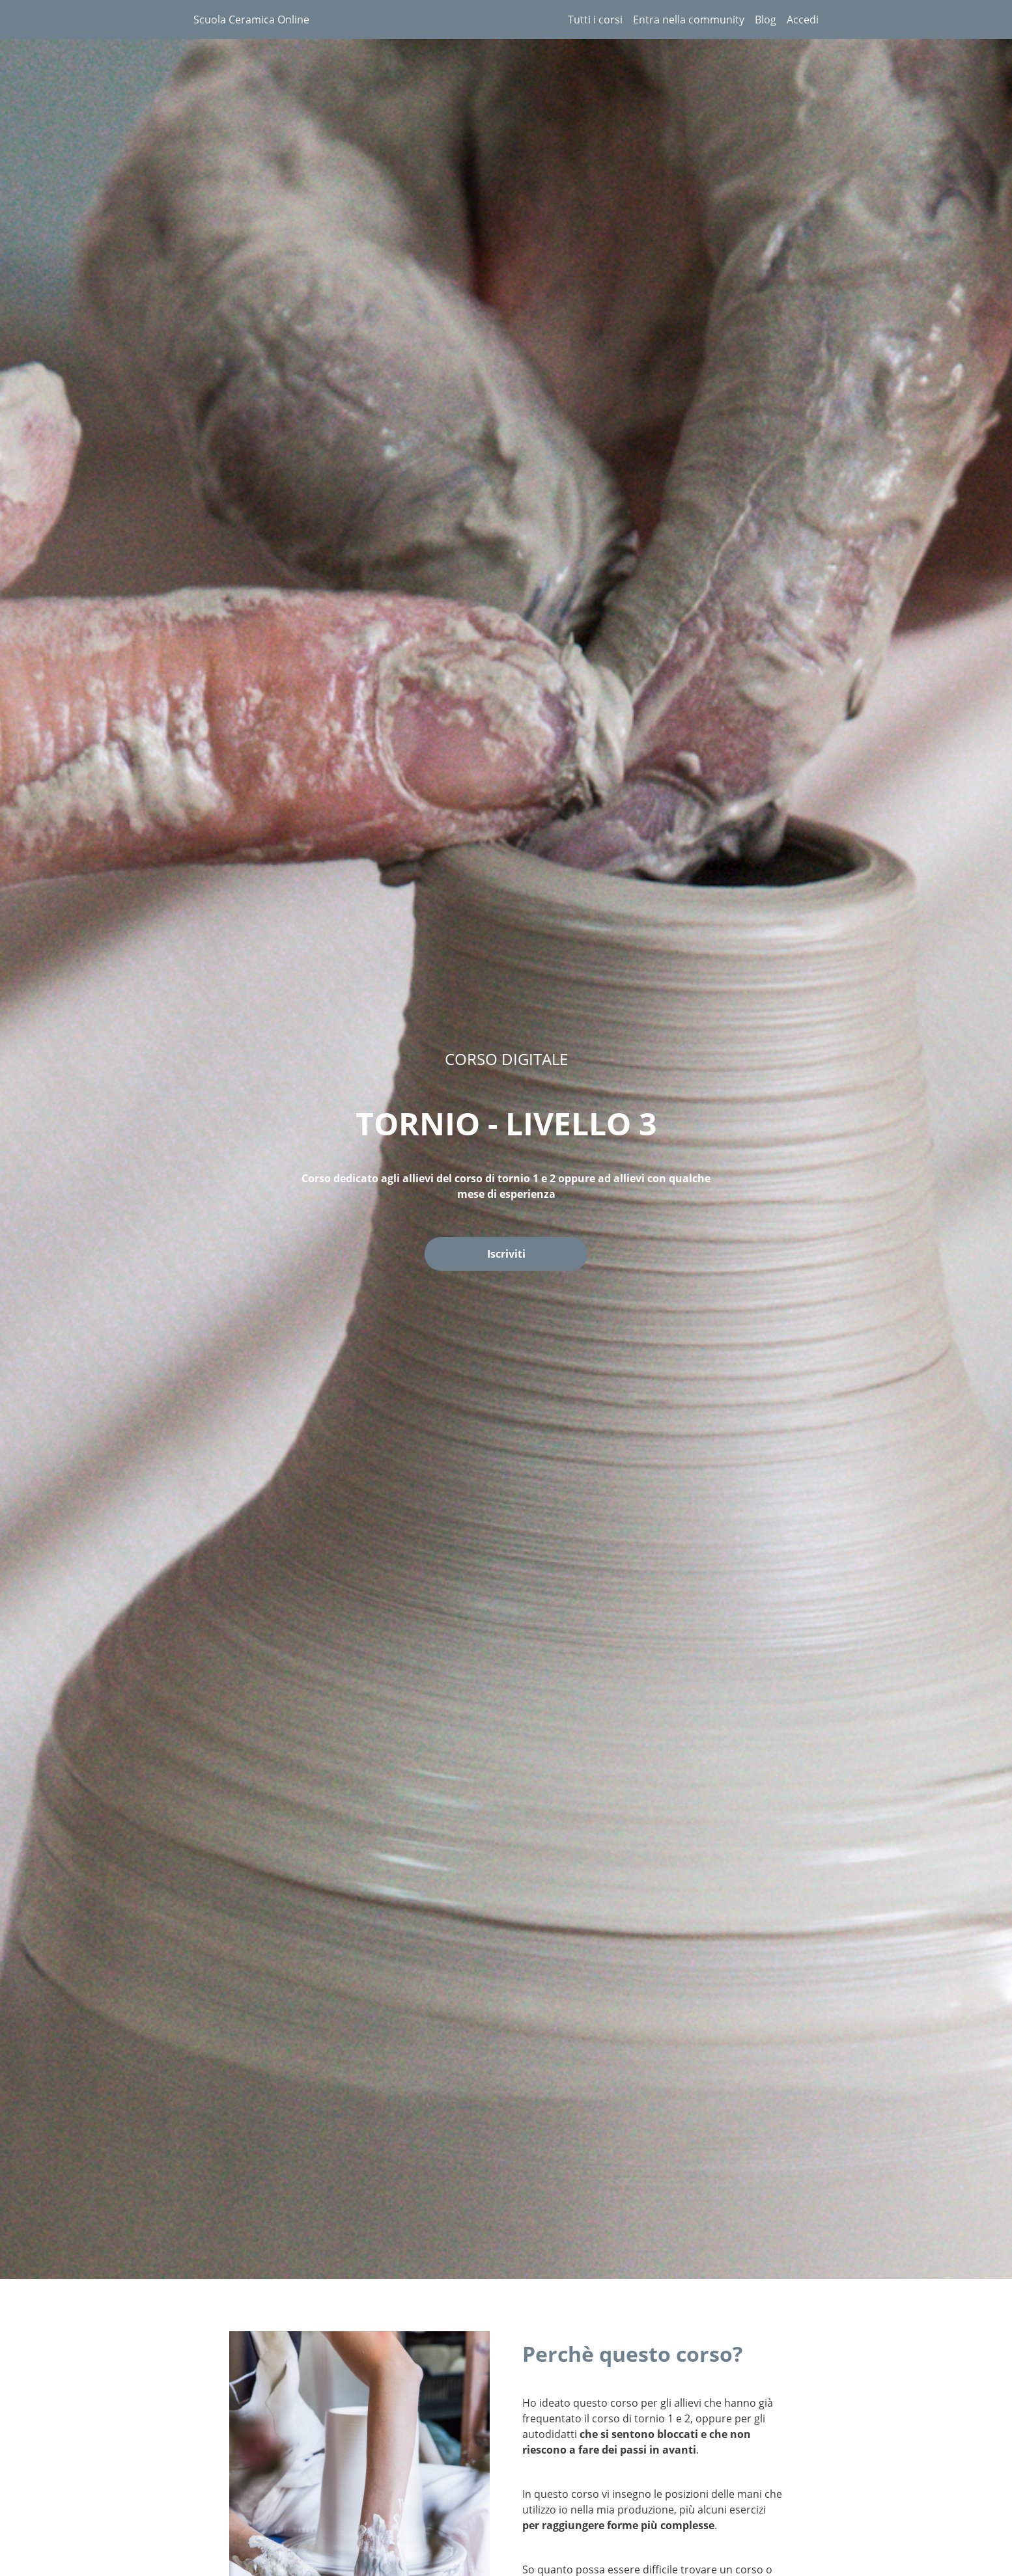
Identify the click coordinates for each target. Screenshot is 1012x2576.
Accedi (803, 19)
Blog (765, 19)
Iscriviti (506, 1254)
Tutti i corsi (595, 19)
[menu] (688, 19)
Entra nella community (688, 19)
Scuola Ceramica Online (251, 19)
